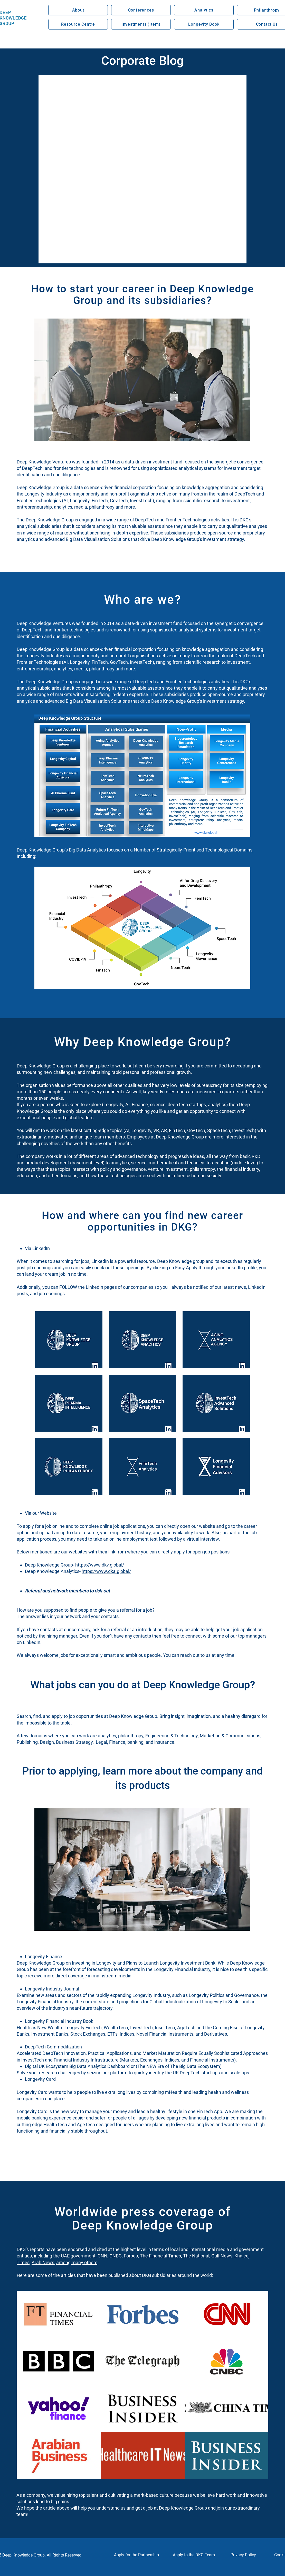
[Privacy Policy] (243, 2555)
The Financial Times (160, 2255)
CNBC (115, 2255)
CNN (102, 2255)
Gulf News (221, 2255)
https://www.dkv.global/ (99, 1565)
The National (196, 2255)
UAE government (78, 2255)
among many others (76, 2262)
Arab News (43, 2262)
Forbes (131, 2255)
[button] (78, 10)
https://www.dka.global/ (106, 1571)
